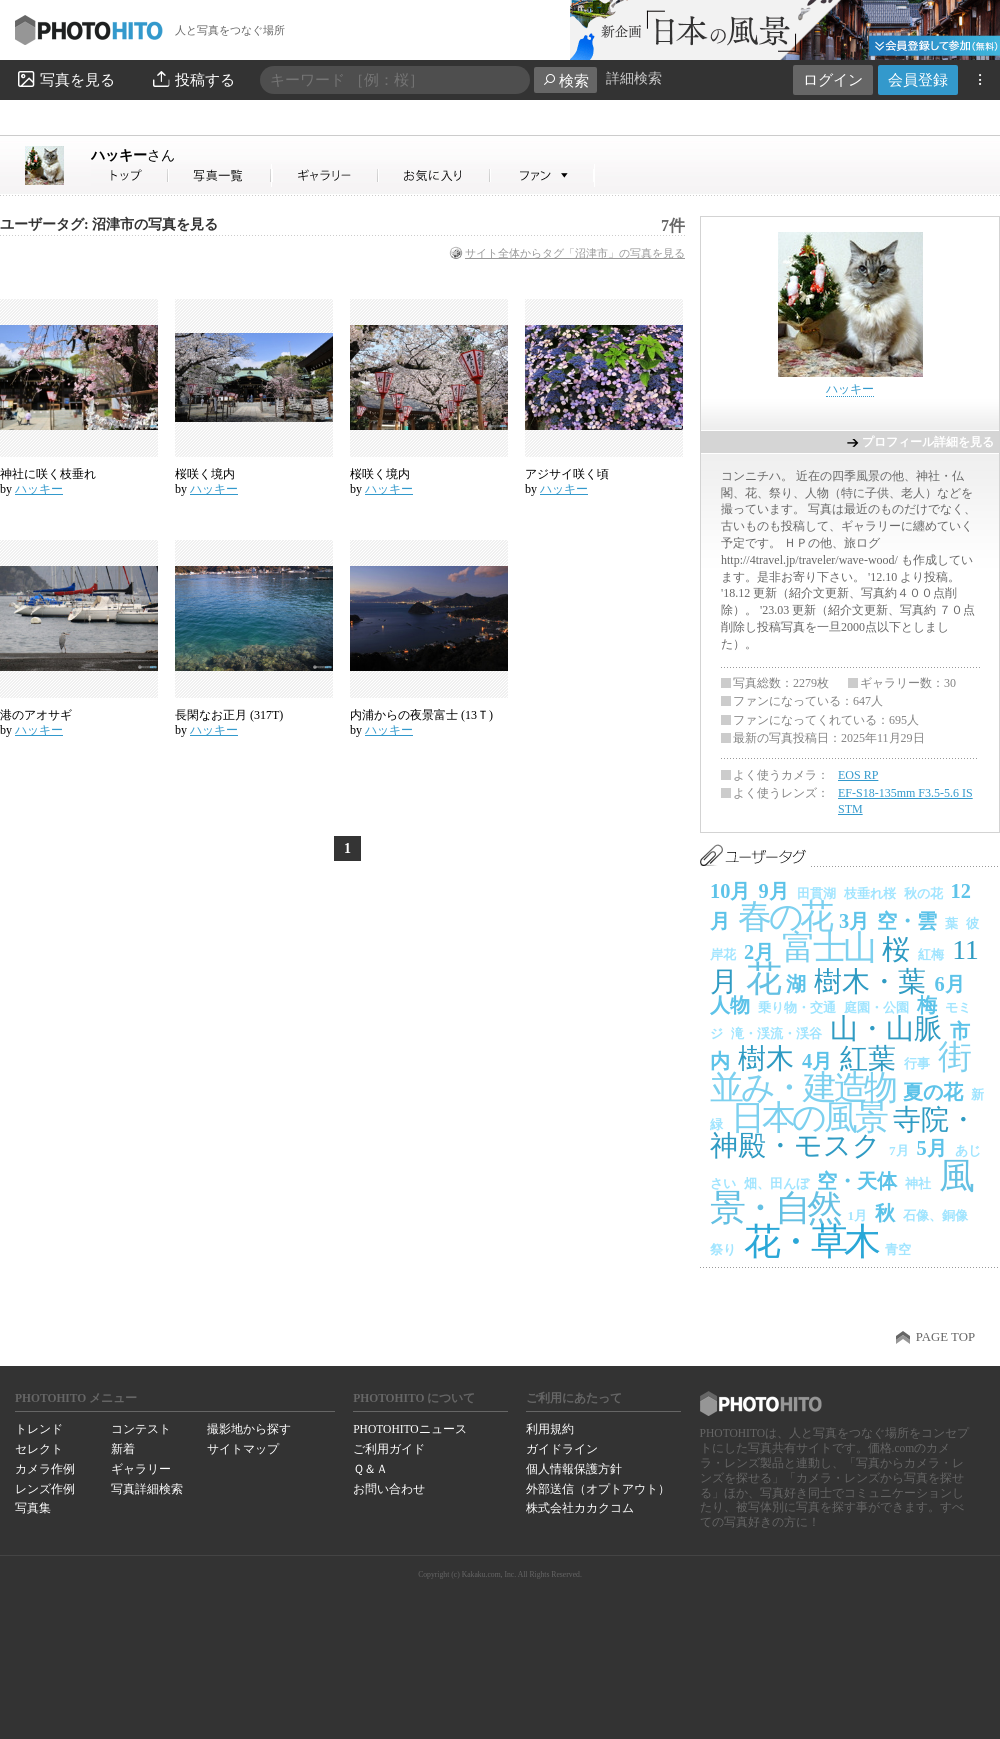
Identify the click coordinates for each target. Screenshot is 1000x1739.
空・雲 (907, 921)
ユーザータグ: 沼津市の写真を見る (109, 224)
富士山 (828, 947)
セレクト (39, 1449)
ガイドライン (562, 1449)
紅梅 (931, 954)
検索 (565, 80)
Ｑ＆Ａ (370, 1469)
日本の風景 (808, 1117)
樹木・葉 (870, 981)
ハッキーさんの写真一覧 (220, 175)
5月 (932, 1148)
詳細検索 (634, 78)
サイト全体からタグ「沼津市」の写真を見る (575, 253)
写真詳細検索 (147, 1489)
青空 (898, 1249)
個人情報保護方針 (574, 1469)
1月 (858, 1215)
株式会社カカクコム (580, 1508)
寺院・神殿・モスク (843, 1132)
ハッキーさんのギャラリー (325, 175)
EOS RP (858, 775)
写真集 (33, 1508)
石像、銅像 (935, 1215)
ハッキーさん (130, 175)
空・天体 (857, 1181)
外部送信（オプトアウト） (598, 1489)
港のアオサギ (36, 715)
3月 (854, 921)
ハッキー (133, 155)
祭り (723, 1249)
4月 (817, 1061)
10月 (730, 891)
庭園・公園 (876, 1007)
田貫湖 (816, 893)
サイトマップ (243, 1449)
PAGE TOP (945, 1337)
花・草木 (810, 1241)
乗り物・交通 (797, 1007)
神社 (918, 1183)
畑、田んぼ (776, 1183)
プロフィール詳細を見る (928, 442)
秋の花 (923, 893)
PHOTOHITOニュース (409, 1429)
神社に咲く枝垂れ (48, 474)
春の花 (784, 916)
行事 (917, 1063)
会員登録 (918, 79)
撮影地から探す (249, 1429)
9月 (773, 891)
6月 (949, 984)
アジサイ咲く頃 (567, 474)
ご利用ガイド (389, 1449)
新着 (123, 1449)
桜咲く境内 (205, 474)
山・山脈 (886, 1028)
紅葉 (868, 1058)
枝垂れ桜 (870, 893)
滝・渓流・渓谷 (776, 1033)
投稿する (192, 79)
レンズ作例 (45, 1489)
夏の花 (933, 1092)
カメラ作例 (45, 1469)
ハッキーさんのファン (542, 175)
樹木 (766, 1058)
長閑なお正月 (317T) (229, 715)
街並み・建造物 (839, 1072)
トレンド (39, 1429)
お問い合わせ (389, 1489)
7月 (899, 1150)
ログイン (833, 79)
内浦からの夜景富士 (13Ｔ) (421, 715)
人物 (730, 1005)
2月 (759, 952)
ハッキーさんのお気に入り (434, 175)
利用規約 (550, 1429)
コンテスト (141, 1429)
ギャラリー (141, 1469)
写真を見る (65, 79)
